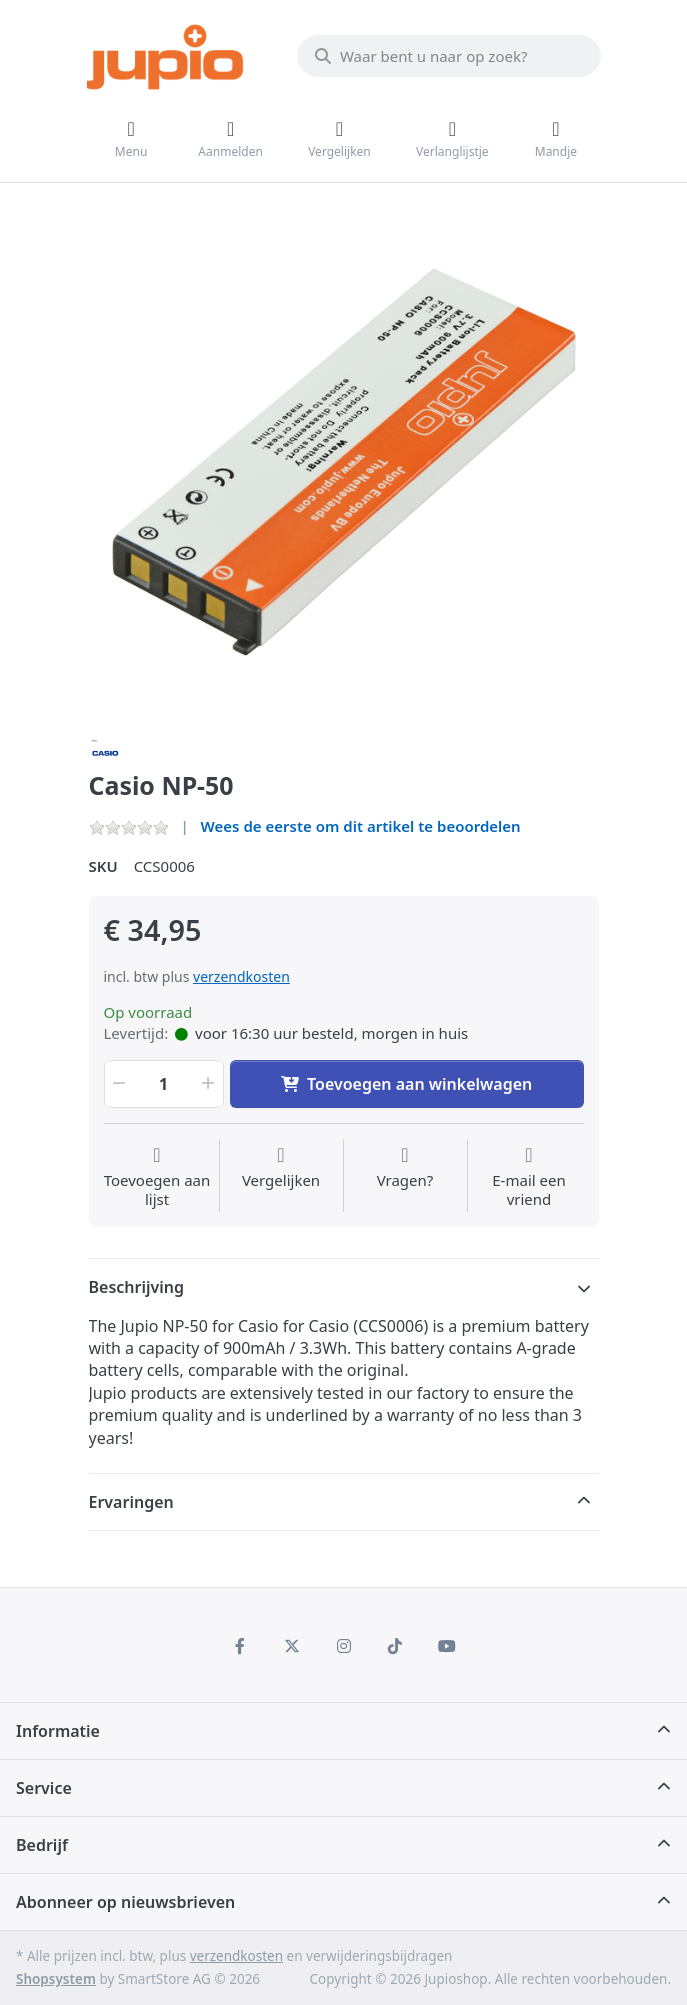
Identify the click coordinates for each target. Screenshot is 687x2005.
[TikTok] (395, 1646)
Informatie (58, 1731)
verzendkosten (241, 976)
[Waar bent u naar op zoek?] (449, 56)
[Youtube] (447, 1646)
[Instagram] (344, 1646)
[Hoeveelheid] (164, 1084)
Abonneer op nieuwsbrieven (125, 1902)
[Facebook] (241, 1646)
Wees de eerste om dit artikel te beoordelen (361, 826)
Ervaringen (131, 1502)
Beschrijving (137, 1287)
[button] (118, 1084)
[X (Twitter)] (292, 1646)
